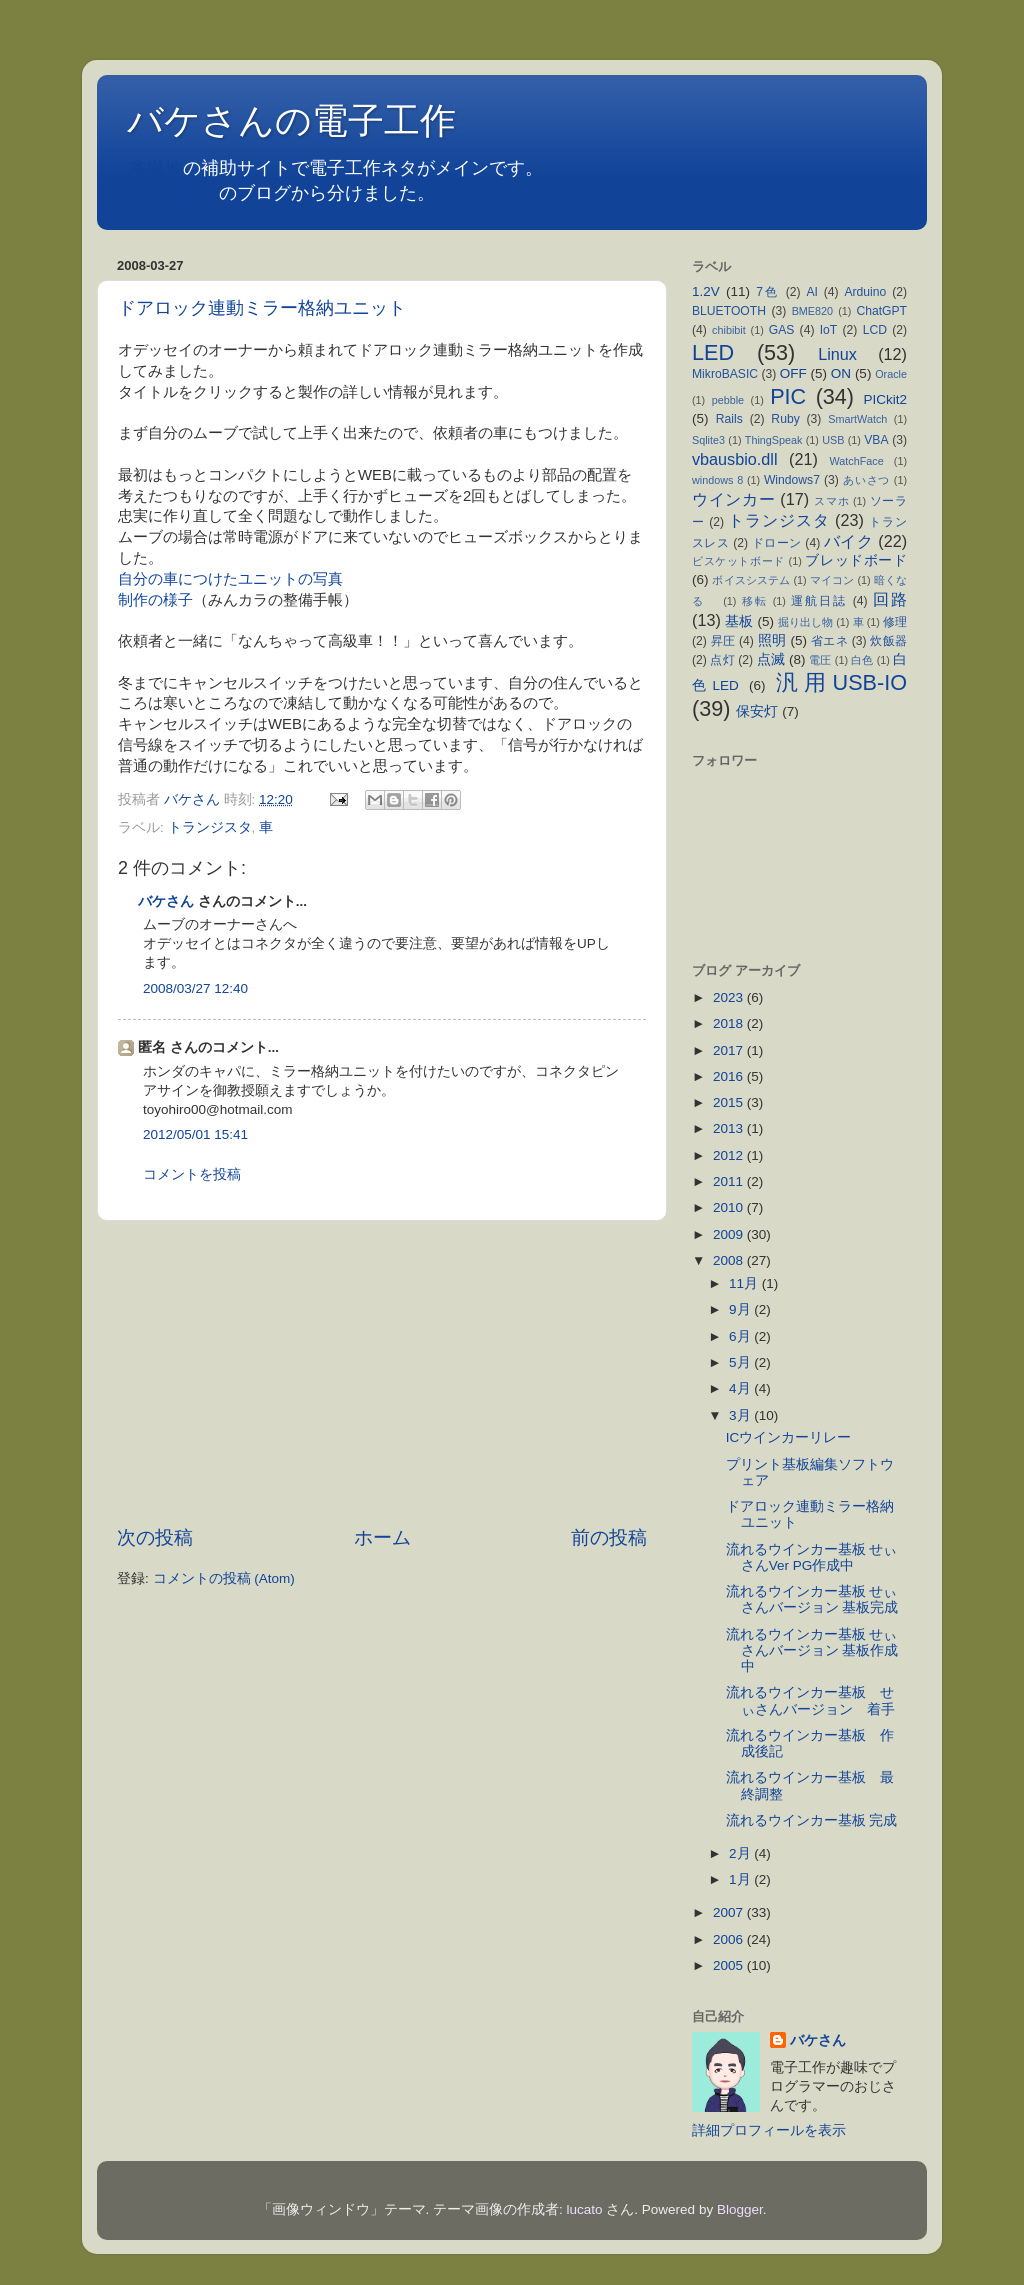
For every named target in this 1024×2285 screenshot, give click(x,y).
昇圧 (723, 641)
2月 (741, 1853)
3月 (741, 1415)
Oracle (891, 374)
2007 (730, 1912)
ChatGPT (881, 311)
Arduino (865, 292)
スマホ (831, 501)
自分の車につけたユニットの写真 (230, 579)
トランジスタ (210, 827)
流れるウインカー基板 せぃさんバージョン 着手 (817, 1700)
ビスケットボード (738, 561)
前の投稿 (609, 1537)
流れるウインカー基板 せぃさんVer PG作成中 (812, 1557)
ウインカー (733, 499)
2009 (730, 1234)
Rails (729, 419)
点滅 (771, 659)
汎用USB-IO (841, 682)
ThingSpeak (774, 440)
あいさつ (866, 480)
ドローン (777, 543)
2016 (730, 1076)
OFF (793, 373)
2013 (730, 1128)
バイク (848, 541)
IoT (829, 330)
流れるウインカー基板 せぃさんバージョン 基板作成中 (812, 1650)
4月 (741, 1388)
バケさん (166, 901)
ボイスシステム (751, 580)
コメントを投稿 (192, 1174)
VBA (876, 440)
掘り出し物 (805, 622)
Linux (837, 354)
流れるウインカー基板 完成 (812, 1820)
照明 (772, 640)
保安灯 (757, 711)
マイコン (832, 580)
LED (713, 352)
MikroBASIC (725, 374)
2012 (730, 1155)
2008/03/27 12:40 (195, 988)
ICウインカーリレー (789, 1437)
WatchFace (857, 461)
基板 (739, 621)
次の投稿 (155, 1537)
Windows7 (792, 480)
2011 (730, 1181)
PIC (788, 396)
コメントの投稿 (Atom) (224, 1578)
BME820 (812, 311)
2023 (730, 997)
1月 (741, 1879)
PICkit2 (886, 399)
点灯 (722, 660)
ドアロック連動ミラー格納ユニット (271, 308)
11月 (745, 1283)
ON (841, 373)
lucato (585, 2209)
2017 (730, 1050)
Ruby (785, 419)
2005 (730, 1965)
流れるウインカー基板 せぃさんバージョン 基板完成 (812, 1599)
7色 (768, 292)
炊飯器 (888, 641)
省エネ (829, 641)
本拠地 (156, 168)
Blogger (740, 2209)
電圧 (820, 660)
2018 (730, 1023)
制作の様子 (155, 600)
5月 (741, 1362)
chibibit (729, 330)
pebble (728, 400)
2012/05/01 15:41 (195, 1134)
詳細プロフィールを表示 (769, 2130)
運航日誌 (819, 601)
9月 (741, 1309)
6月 (741, 1336)
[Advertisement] (382, 1373)
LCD (875, 330)
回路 (890, 599)
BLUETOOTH (729, 311)
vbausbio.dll (735, 459)
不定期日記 (174, 193)
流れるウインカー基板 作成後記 (810, 1743)
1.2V (706, 291)
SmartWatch (857, 419)
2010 (730, 1207)
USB (833, 440)
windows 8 (717, 480)
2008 (730, 1260)
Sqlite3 (708, 440)
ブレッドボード (856, 560)
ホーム (382, 1537)
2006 (730, 1939)
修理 (895, 622)
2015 (730, 1102)
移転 (755, 601)
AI (811, 292)
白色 (862, 660)
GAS (782, 330)
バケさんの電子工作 (309, 120)
